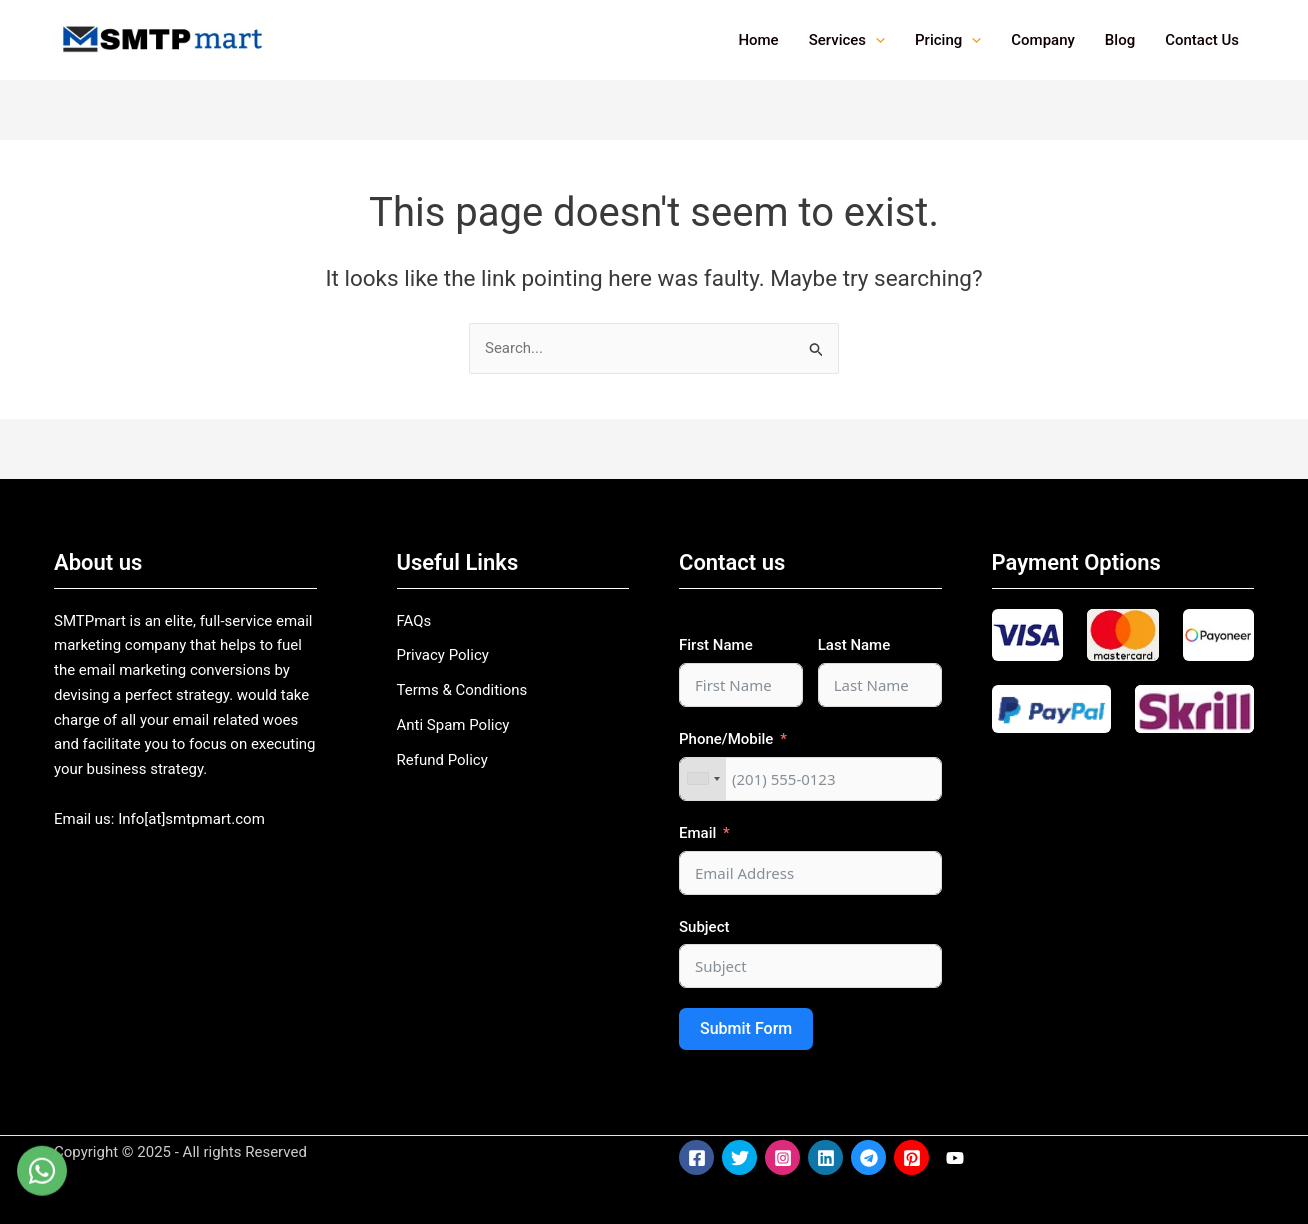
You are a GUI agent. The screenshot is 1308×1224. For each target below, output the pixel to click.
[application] (875, 40)
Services (847, 40)
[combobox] (703, 779)
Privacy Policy (443, 655)
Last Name (854, 645)
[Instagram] (782, 1157)
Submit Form (746, 1028)
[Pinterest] (911, 1157)
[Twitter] (739, 1157)
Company (1043, 40)
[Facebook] (696, 1157)
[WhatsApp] (42, 1184)
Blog (1120, 40)
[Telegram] (868, 1157)
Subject (704, 927)
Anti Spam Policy (453, 725)
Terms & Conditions (462, 690)
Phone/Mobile (726, 739)
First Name (716, 645)
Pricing (948, 40)
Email (697, 833)
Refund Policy (442, 760)
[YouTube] (954, 1157)
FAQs (414, 621)
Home (758, 40)
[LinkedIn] (825, 1157)
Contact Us (1202, 40)
